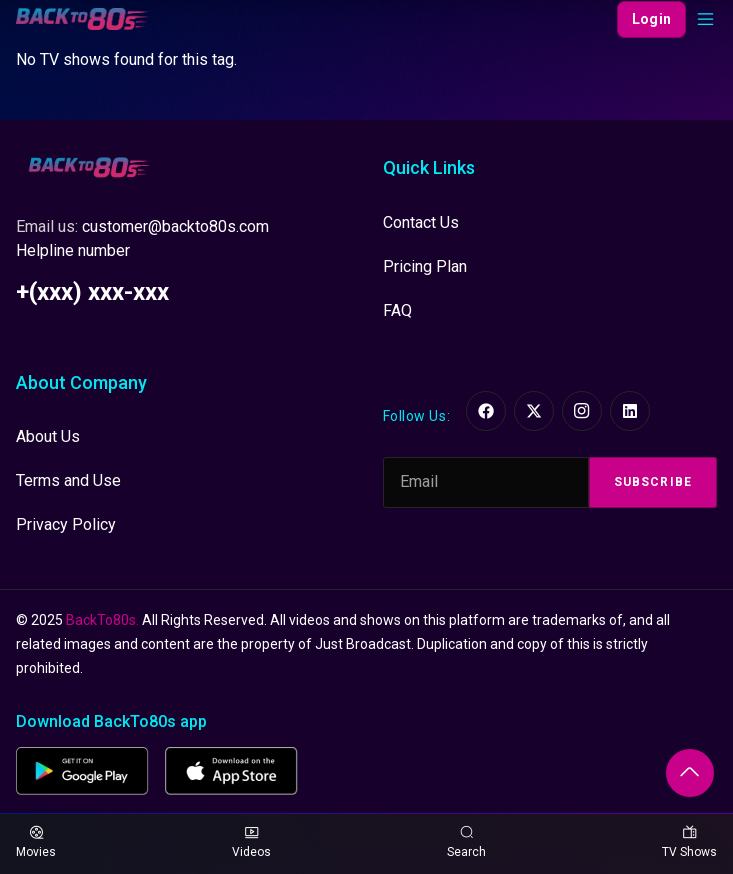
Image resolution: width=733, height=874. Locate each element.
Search (466, 842)
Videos (251, 842)
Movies (36, 842)
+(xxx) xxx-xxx (92, 292)
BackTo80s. (102, 620)
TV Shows (689, 842)
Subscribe (653, 482)
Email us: (142, 226)
